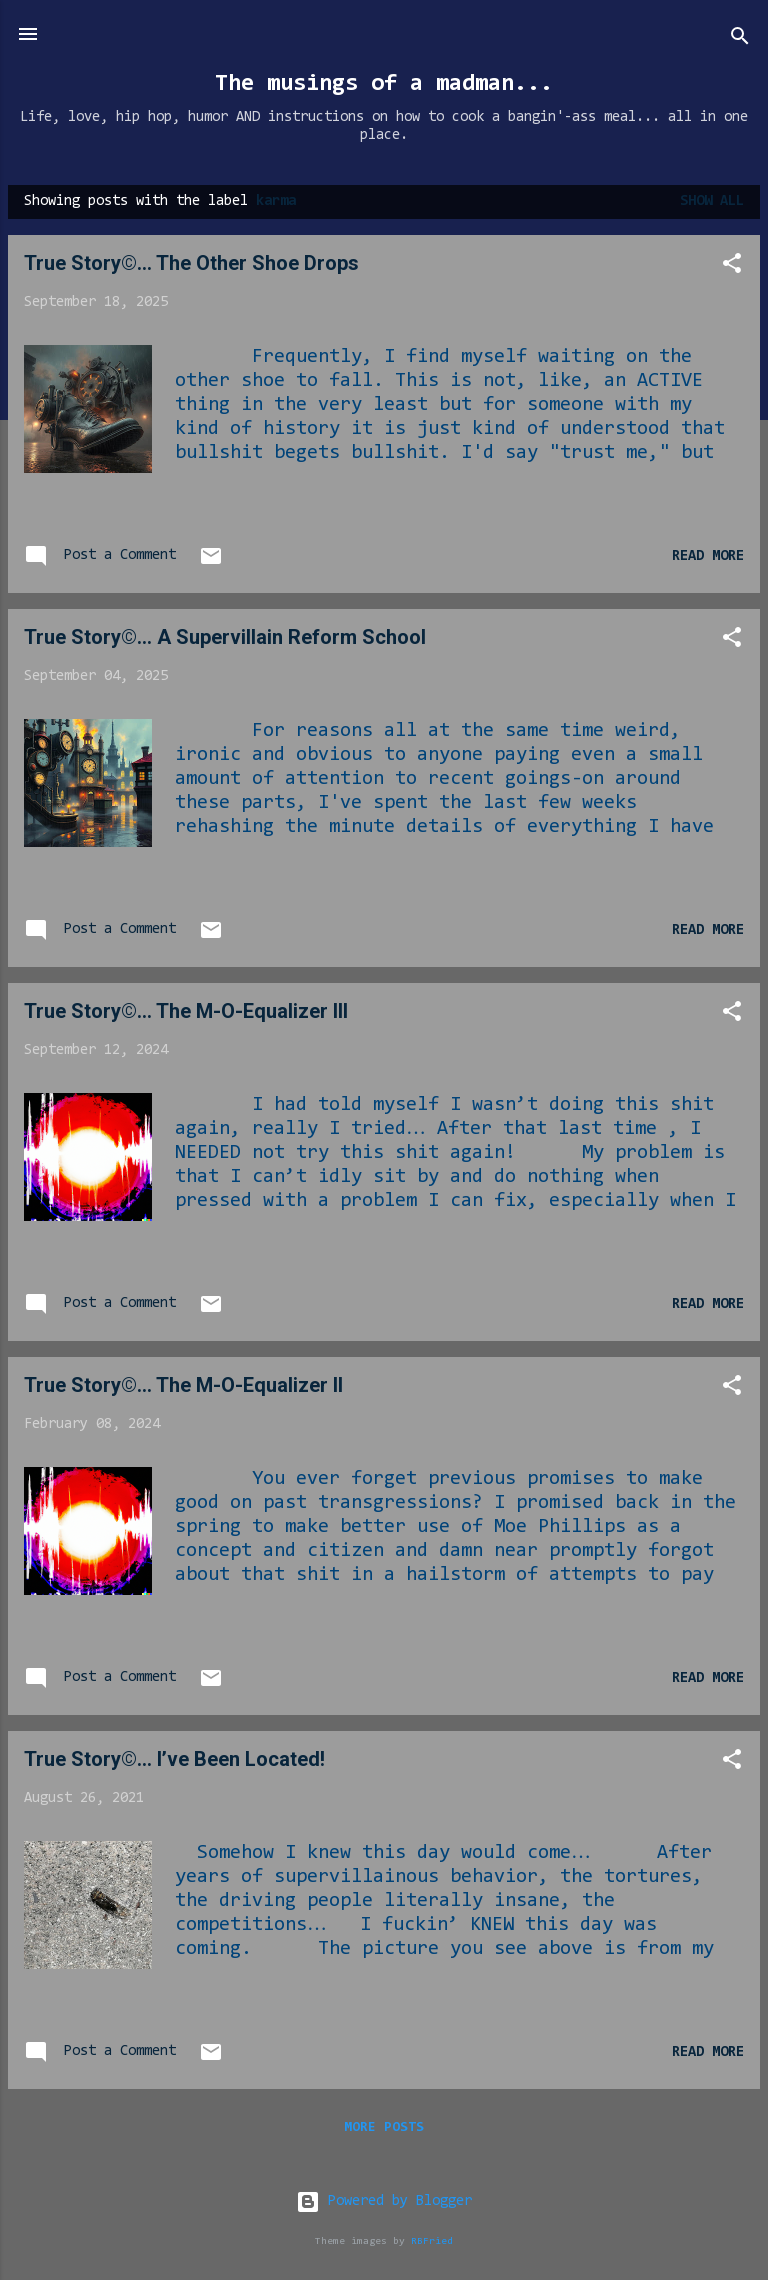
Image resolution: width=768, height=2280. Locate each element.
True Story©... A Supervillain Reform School (225, 637)
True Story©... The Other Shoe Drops (191, 263)
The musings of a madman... (384, 84)
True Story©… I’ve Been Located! (174, 1759)
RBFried (432, 2241)
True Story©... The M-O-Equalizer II (183, 1385)
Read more (708, 556)
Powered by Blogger (384, 2201)
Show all (712, 201)
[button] (732, 267)
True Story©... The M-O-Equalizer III (186, 1011)
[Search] (740, 40)
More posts (384, 2128)
